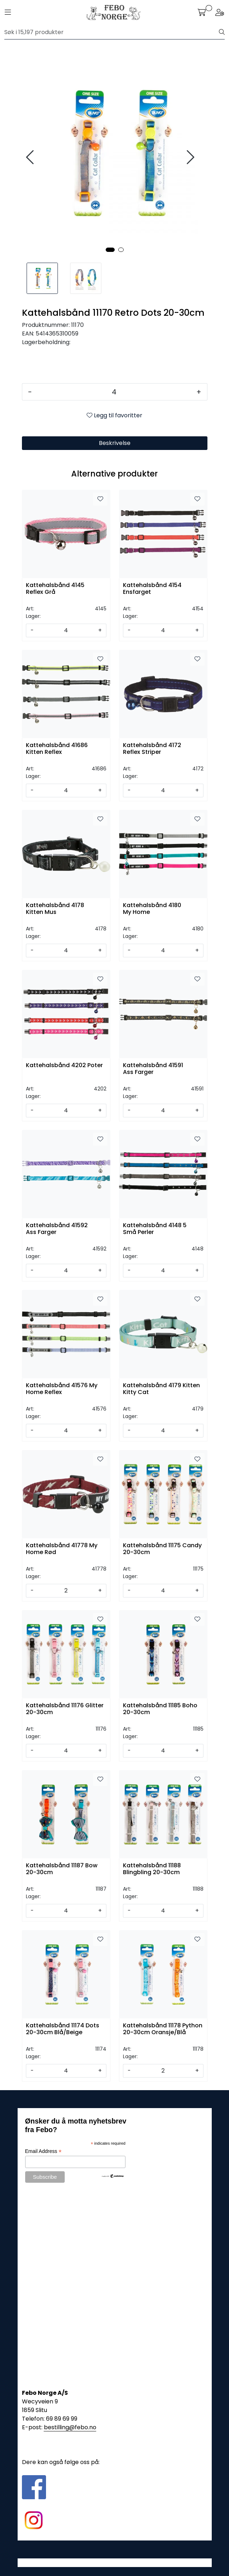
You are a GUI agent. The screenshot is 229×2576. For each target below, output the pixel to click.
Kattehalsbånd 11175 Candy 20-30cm (162, 1549)
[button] (110, 250)
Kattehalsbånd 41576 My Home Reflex (61, 1389)
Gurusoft (114, 2562)
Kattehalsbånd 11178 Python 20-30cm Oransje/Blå (162, 2029)
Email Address (43, 2151)
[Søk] (111, 32)
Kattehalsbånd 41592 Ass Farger (57, 1229)
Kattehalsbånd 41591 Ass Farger (153, 1069)
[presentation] (31, 157)
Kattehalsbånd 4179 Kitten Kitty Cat (161, 1389)
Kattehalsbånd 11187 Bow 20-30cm (61, 1869)
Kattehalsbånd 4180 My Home (152, 909)
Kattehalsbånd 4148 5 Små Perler (155, 1229)
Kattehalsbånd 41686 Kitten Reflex (57, 749)
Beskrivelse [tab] (114, 443)
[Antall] (114, 391)
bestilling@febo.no (70, 2427)
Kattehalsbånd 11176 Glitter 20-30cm (65, 1709)
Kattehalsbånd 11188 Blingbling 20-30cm (152, 1869)
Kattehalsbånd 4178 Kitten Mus (55, 909)
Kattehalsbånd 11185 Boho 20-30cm (160, 1709)
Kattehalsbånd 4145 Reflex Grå (55, 589)
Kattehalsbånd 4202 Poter (64, 1065)
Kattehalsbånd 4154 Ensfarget (152, 589)
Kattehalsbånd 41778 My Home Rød (61, 1549)
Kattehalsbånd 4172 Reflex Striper (152, 749)
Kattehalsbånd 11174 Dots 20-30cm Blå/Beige (62, 2029)
